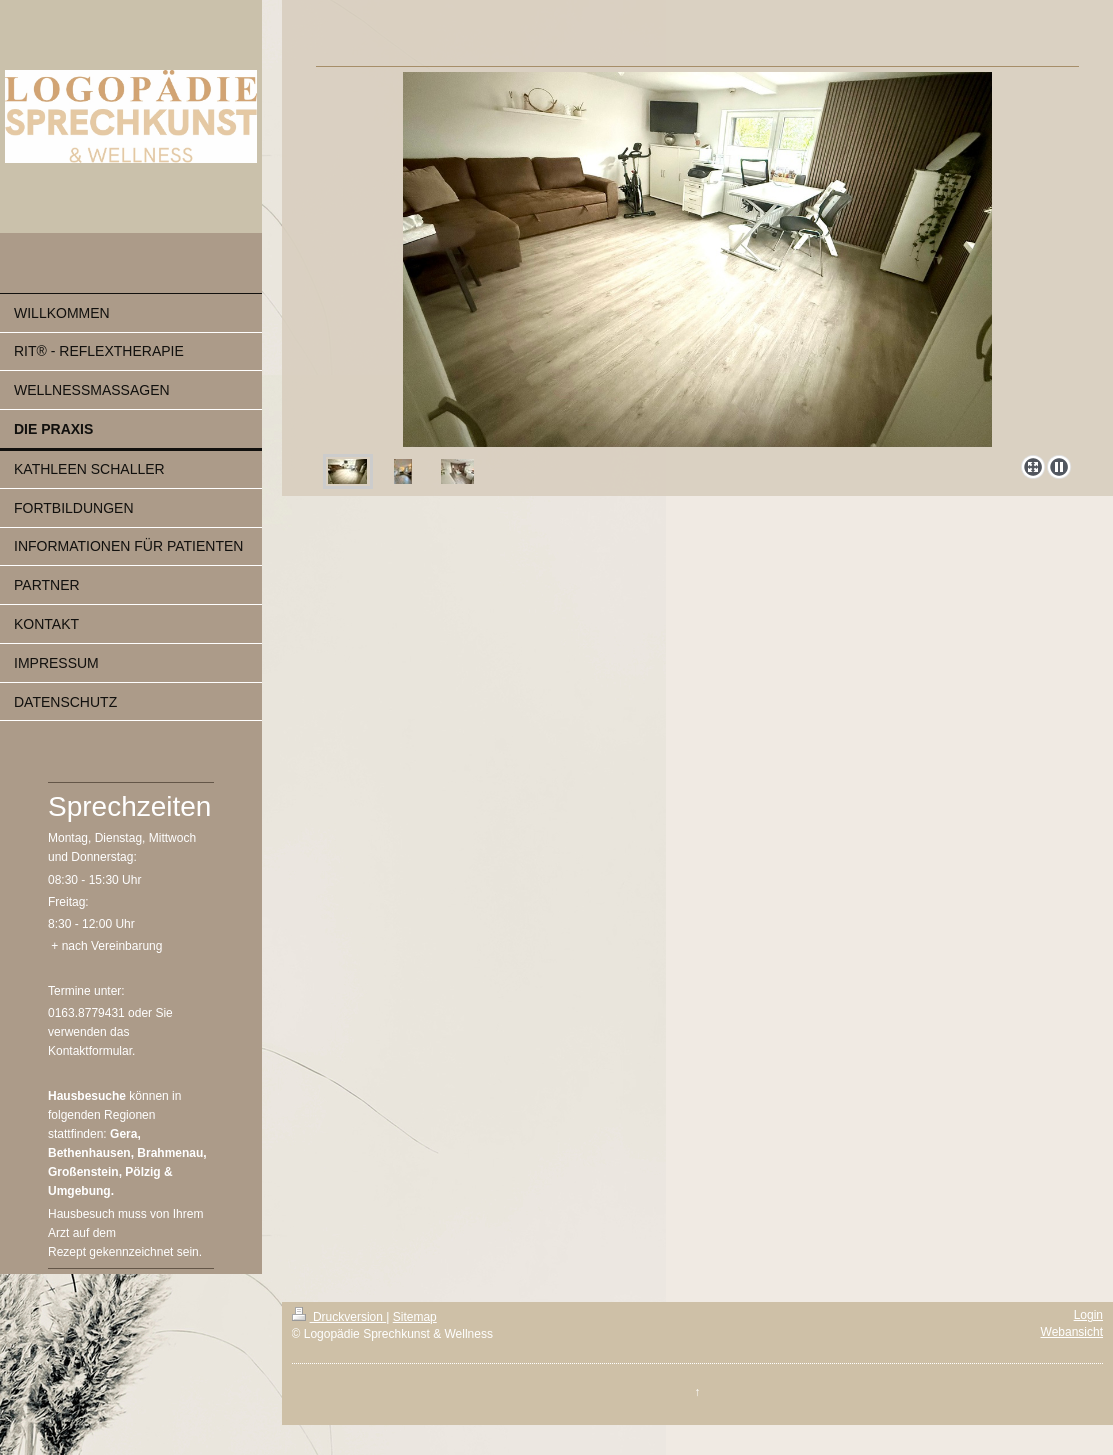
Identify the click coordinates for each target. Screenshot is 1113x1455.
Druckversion (339, 1317)
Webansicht (1072, 1332)
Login (1088, 1315)
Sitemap (415, 1317)
